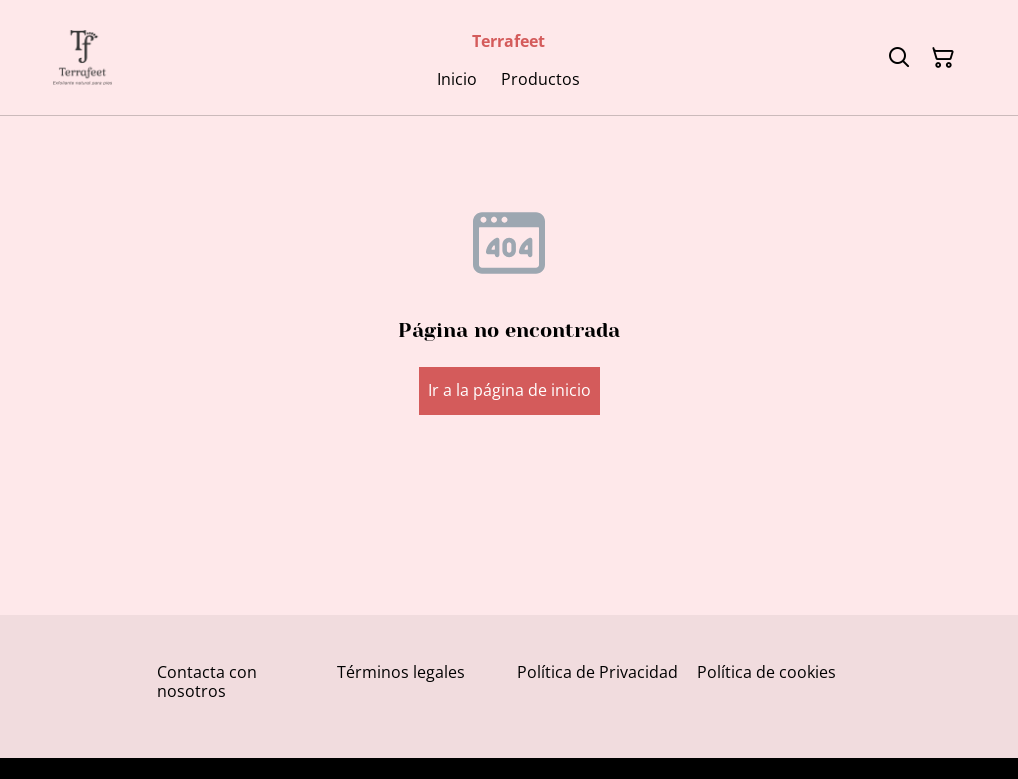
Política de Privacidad (597, 672)
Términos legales (401, 672)
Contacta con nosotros (207, 681)
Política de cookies (766, 672)
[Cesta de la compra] (943, 58)
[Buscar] (899, 58)
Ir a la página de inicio (509, 390)
